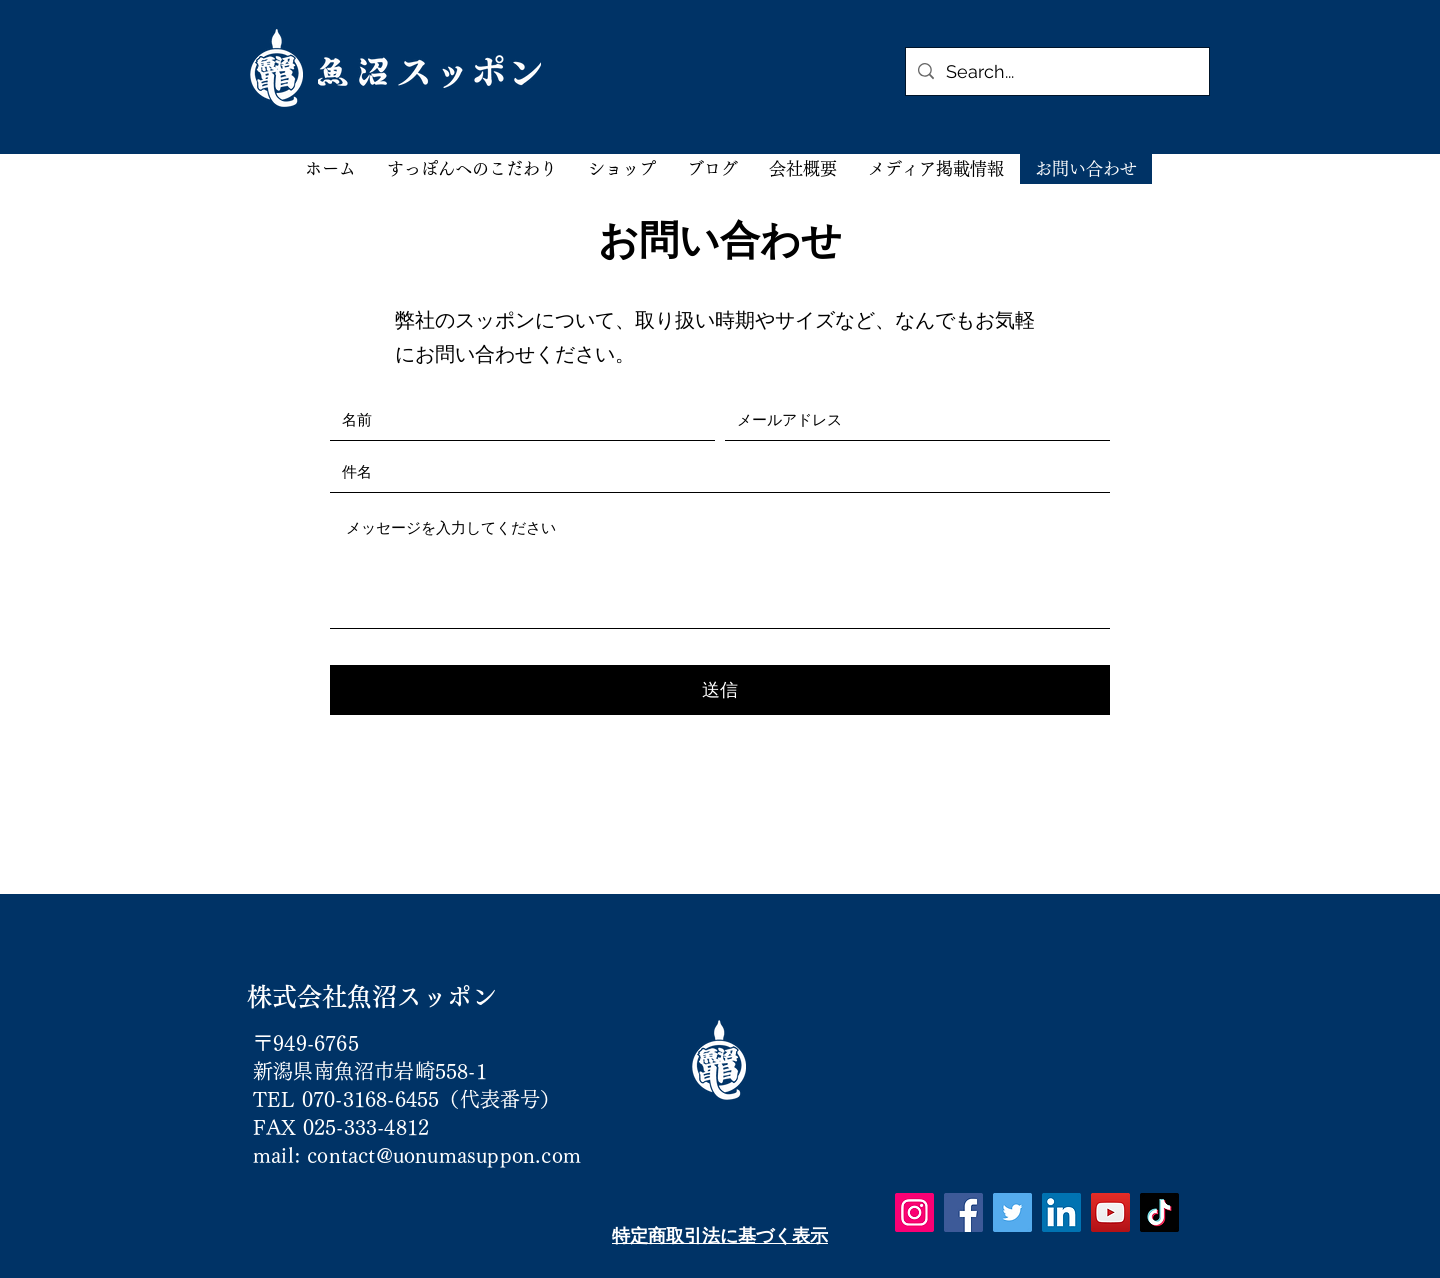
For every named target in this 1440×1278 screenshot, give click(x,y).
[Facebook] (963, 1212)
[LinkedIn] (1061, 1212)
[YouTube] (1110, 1212)
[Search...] (1056, 72)
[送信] (720, 690)
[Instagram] (914, 1212)
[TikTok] (1159, 1212)
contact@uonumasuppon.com (444, 1155)
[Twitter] (1012, 1212)
